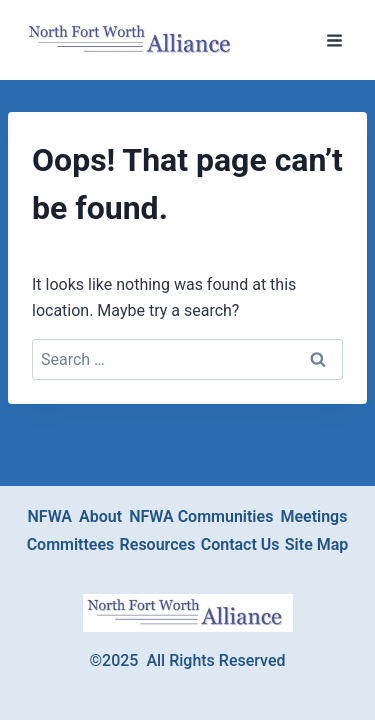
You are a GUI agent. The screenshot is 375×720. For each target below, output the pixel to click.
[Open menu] (334, 40)
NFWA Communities (201, 516)
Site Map (316, 544)
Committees (71, 544)
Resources (158, 544)
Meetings (313, 516)
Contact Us (240, 544)
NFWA (50, 516)
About (100, 516)
